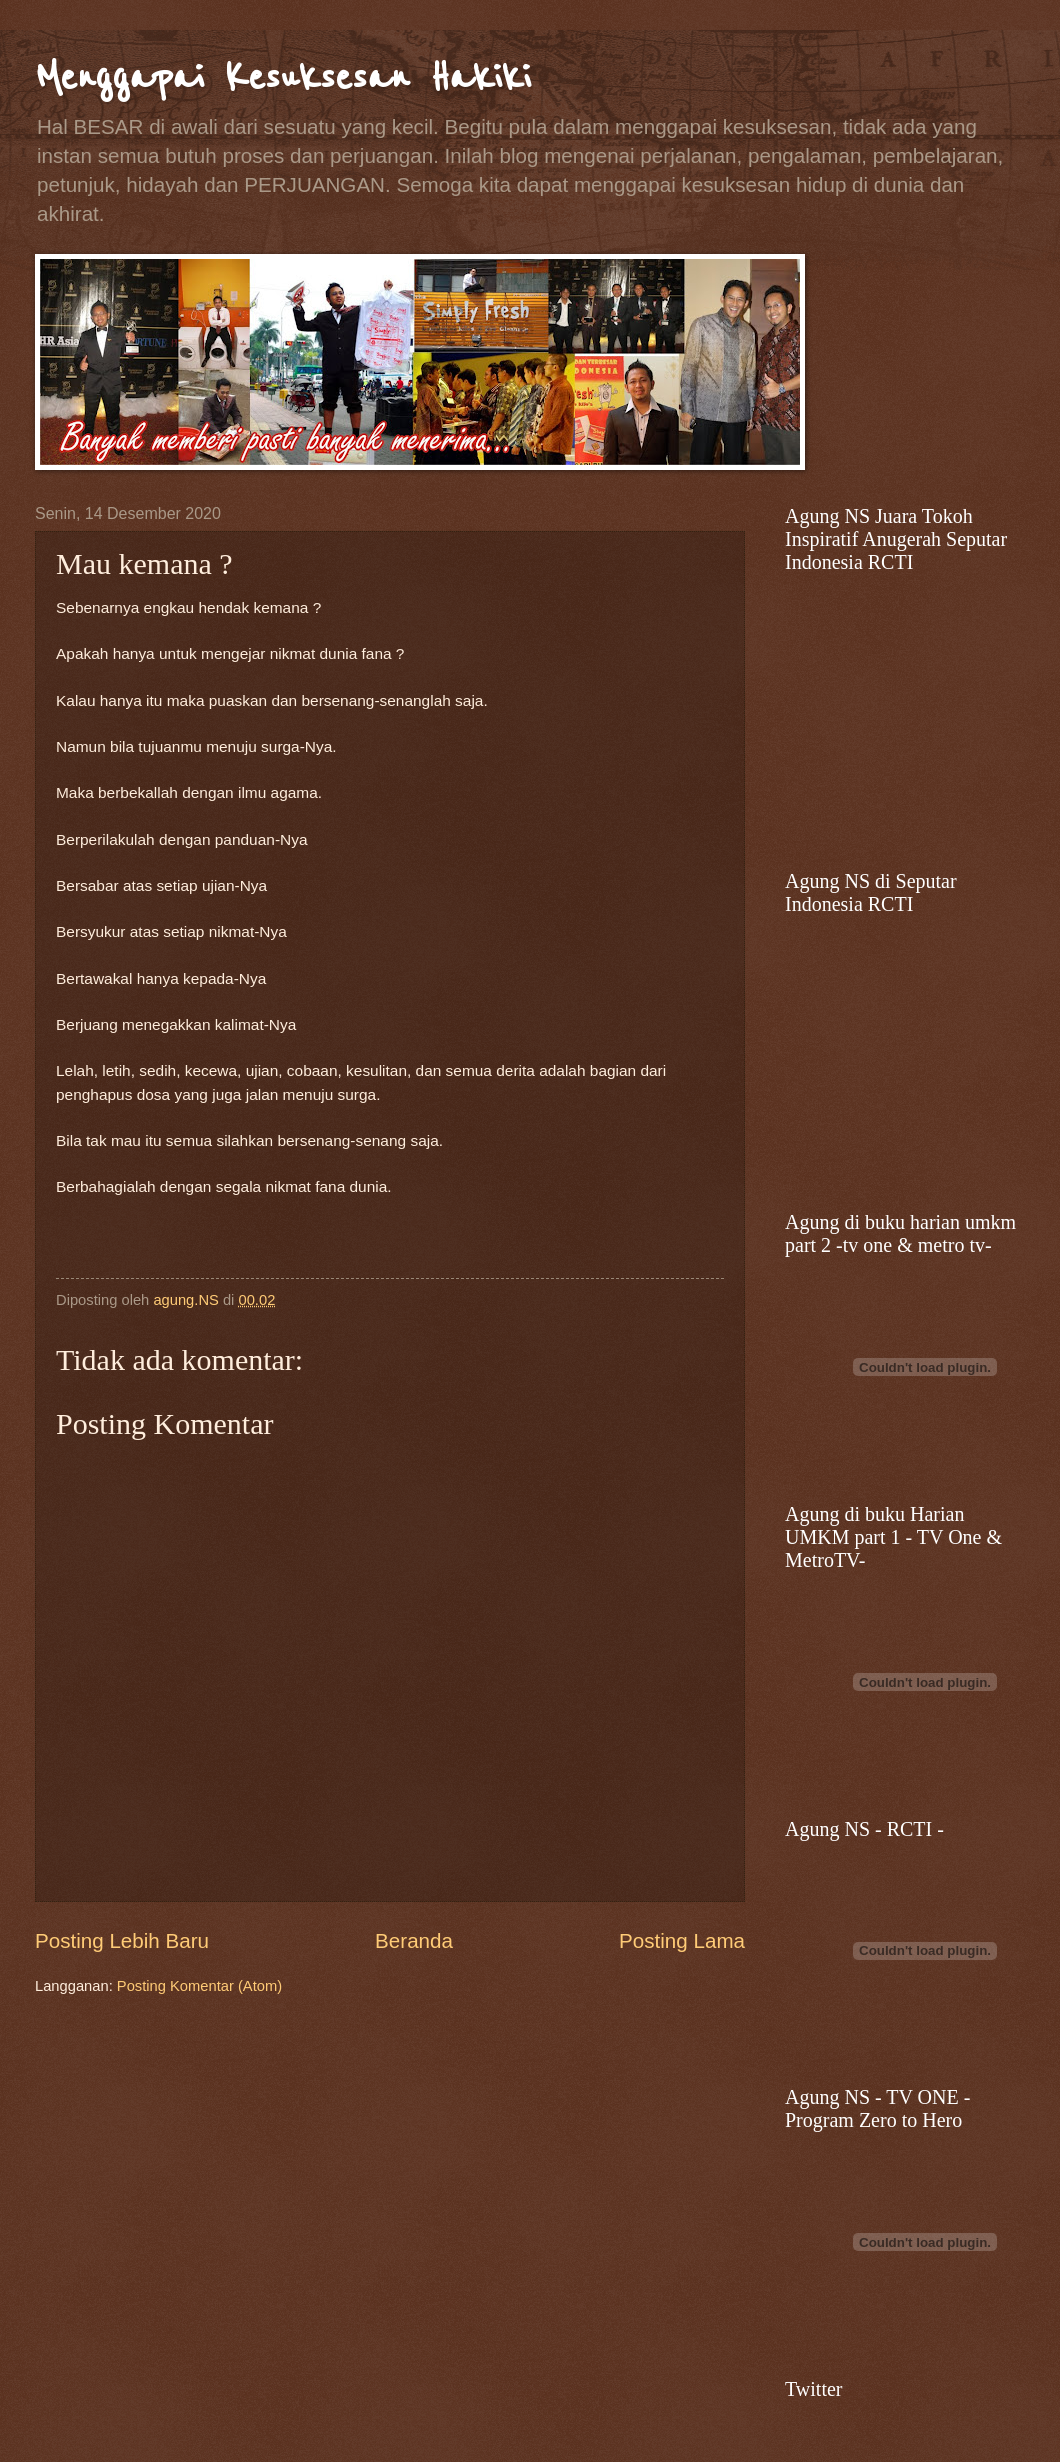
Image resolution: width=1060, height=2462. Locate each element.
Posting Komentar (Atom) (199, 1986)
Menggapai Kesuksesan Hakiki (283, 77)
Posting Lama (682, 1940)
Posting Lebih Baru (122, 1940)
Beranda (414, 1940)
